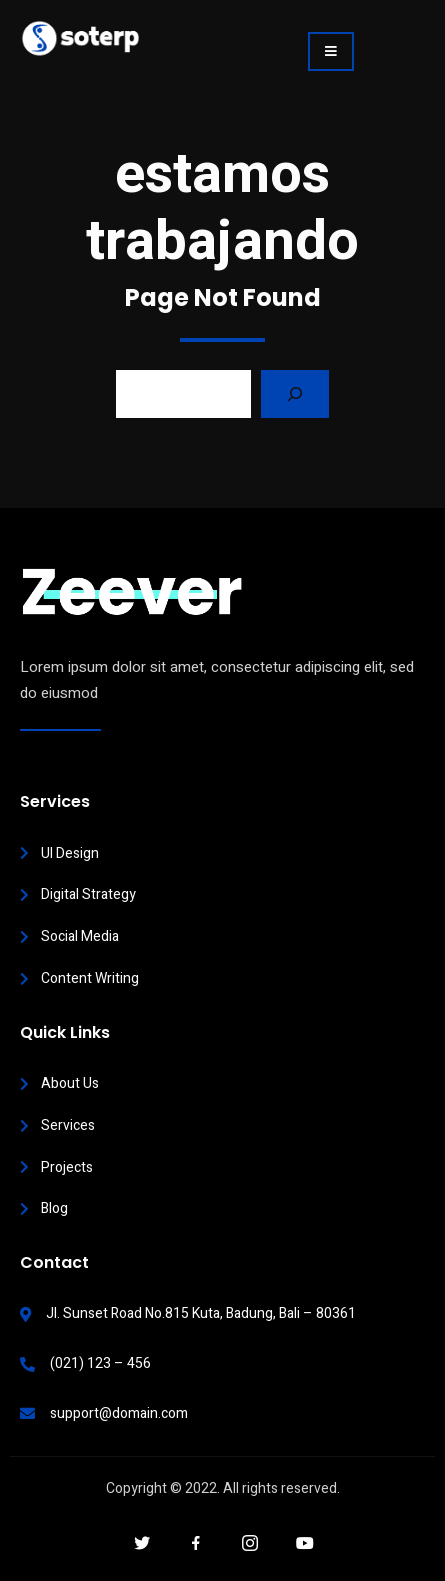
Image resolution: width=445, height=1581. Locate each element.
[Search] (295, 394)
